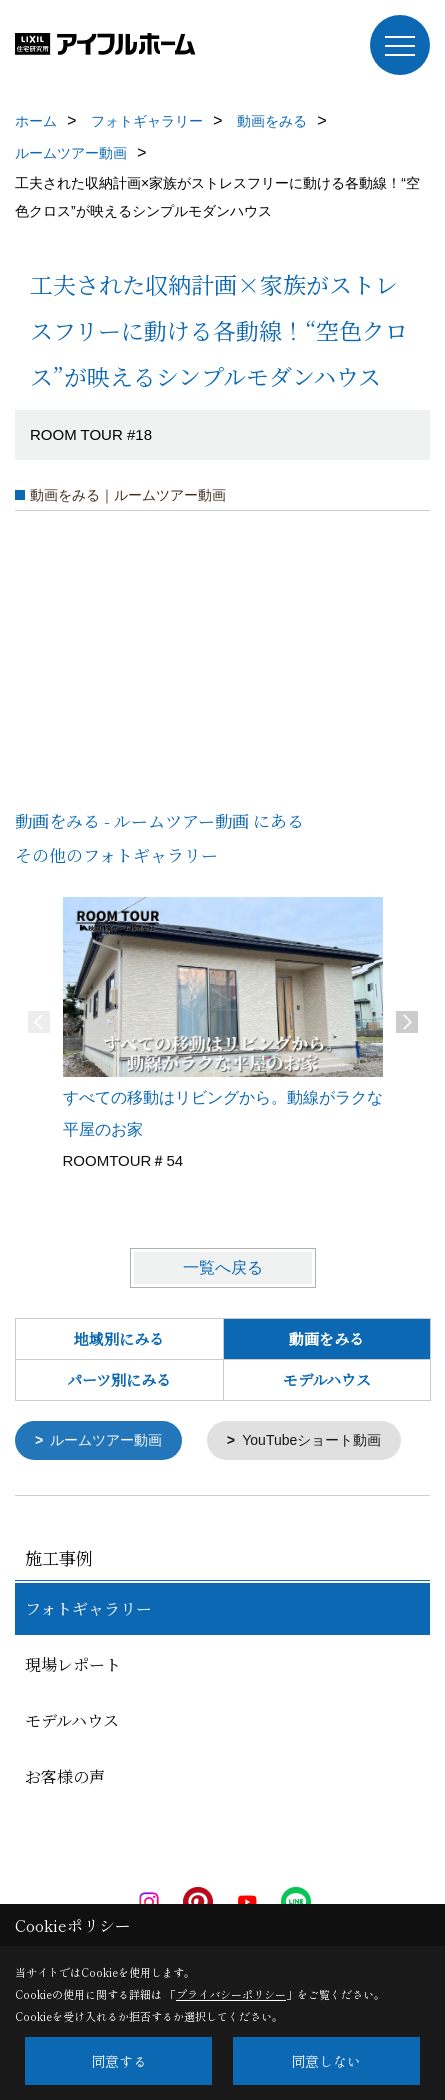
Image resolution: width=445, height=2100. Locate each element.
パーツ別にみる (119, 1379)
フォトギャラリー (88, 1607)
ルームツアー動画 (106, 1440)
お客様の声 (65, 1775)
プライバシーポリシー (231, 1994)
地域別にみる (119, 1338)
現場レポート (73, 1663)
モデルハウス (327, 1379)
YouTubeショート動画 (311, 1440)
